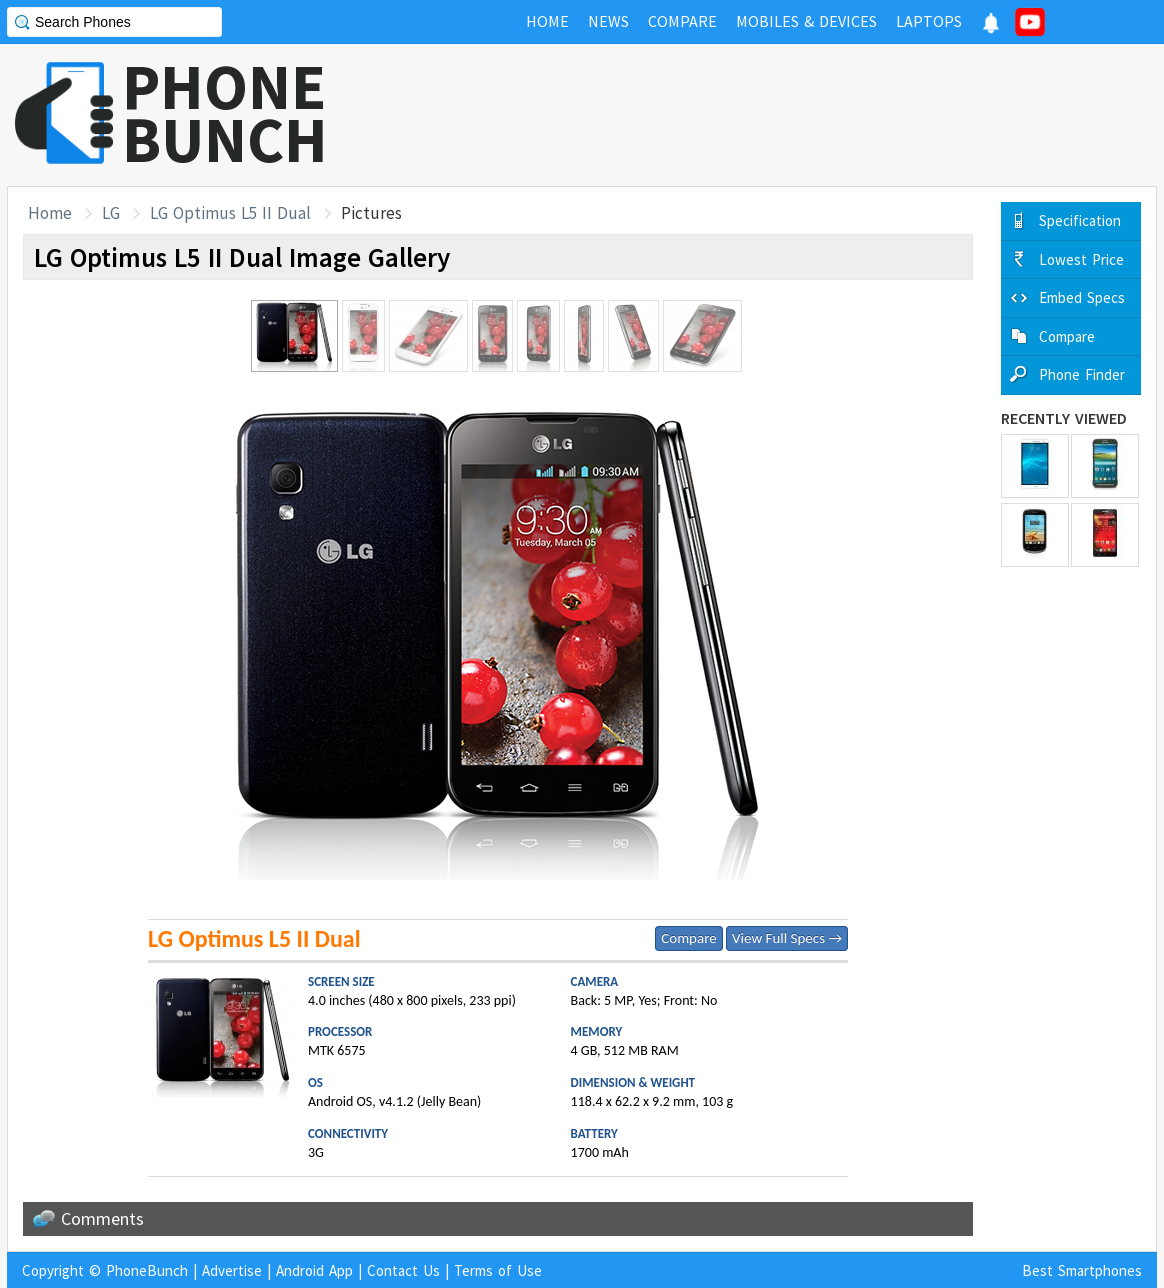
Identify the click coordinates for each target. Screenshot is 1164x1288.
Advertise (232, 1270)
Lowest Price (1081, 259)
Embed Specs (1082, 297)
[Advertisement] (793, 115)
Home (50, 213)
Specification (1080, 220)
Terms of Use (498, 1270)
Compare (688, 938)
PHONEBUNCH (225, 113)
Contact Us (403, 1270)
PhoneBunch (147, 1270)
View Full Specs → (787, 938)
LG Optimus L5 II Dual (230, 213)
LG (111, 213)
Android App (314, 1270)
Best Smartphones (1082, 1270)
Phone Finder (1082, 374)
